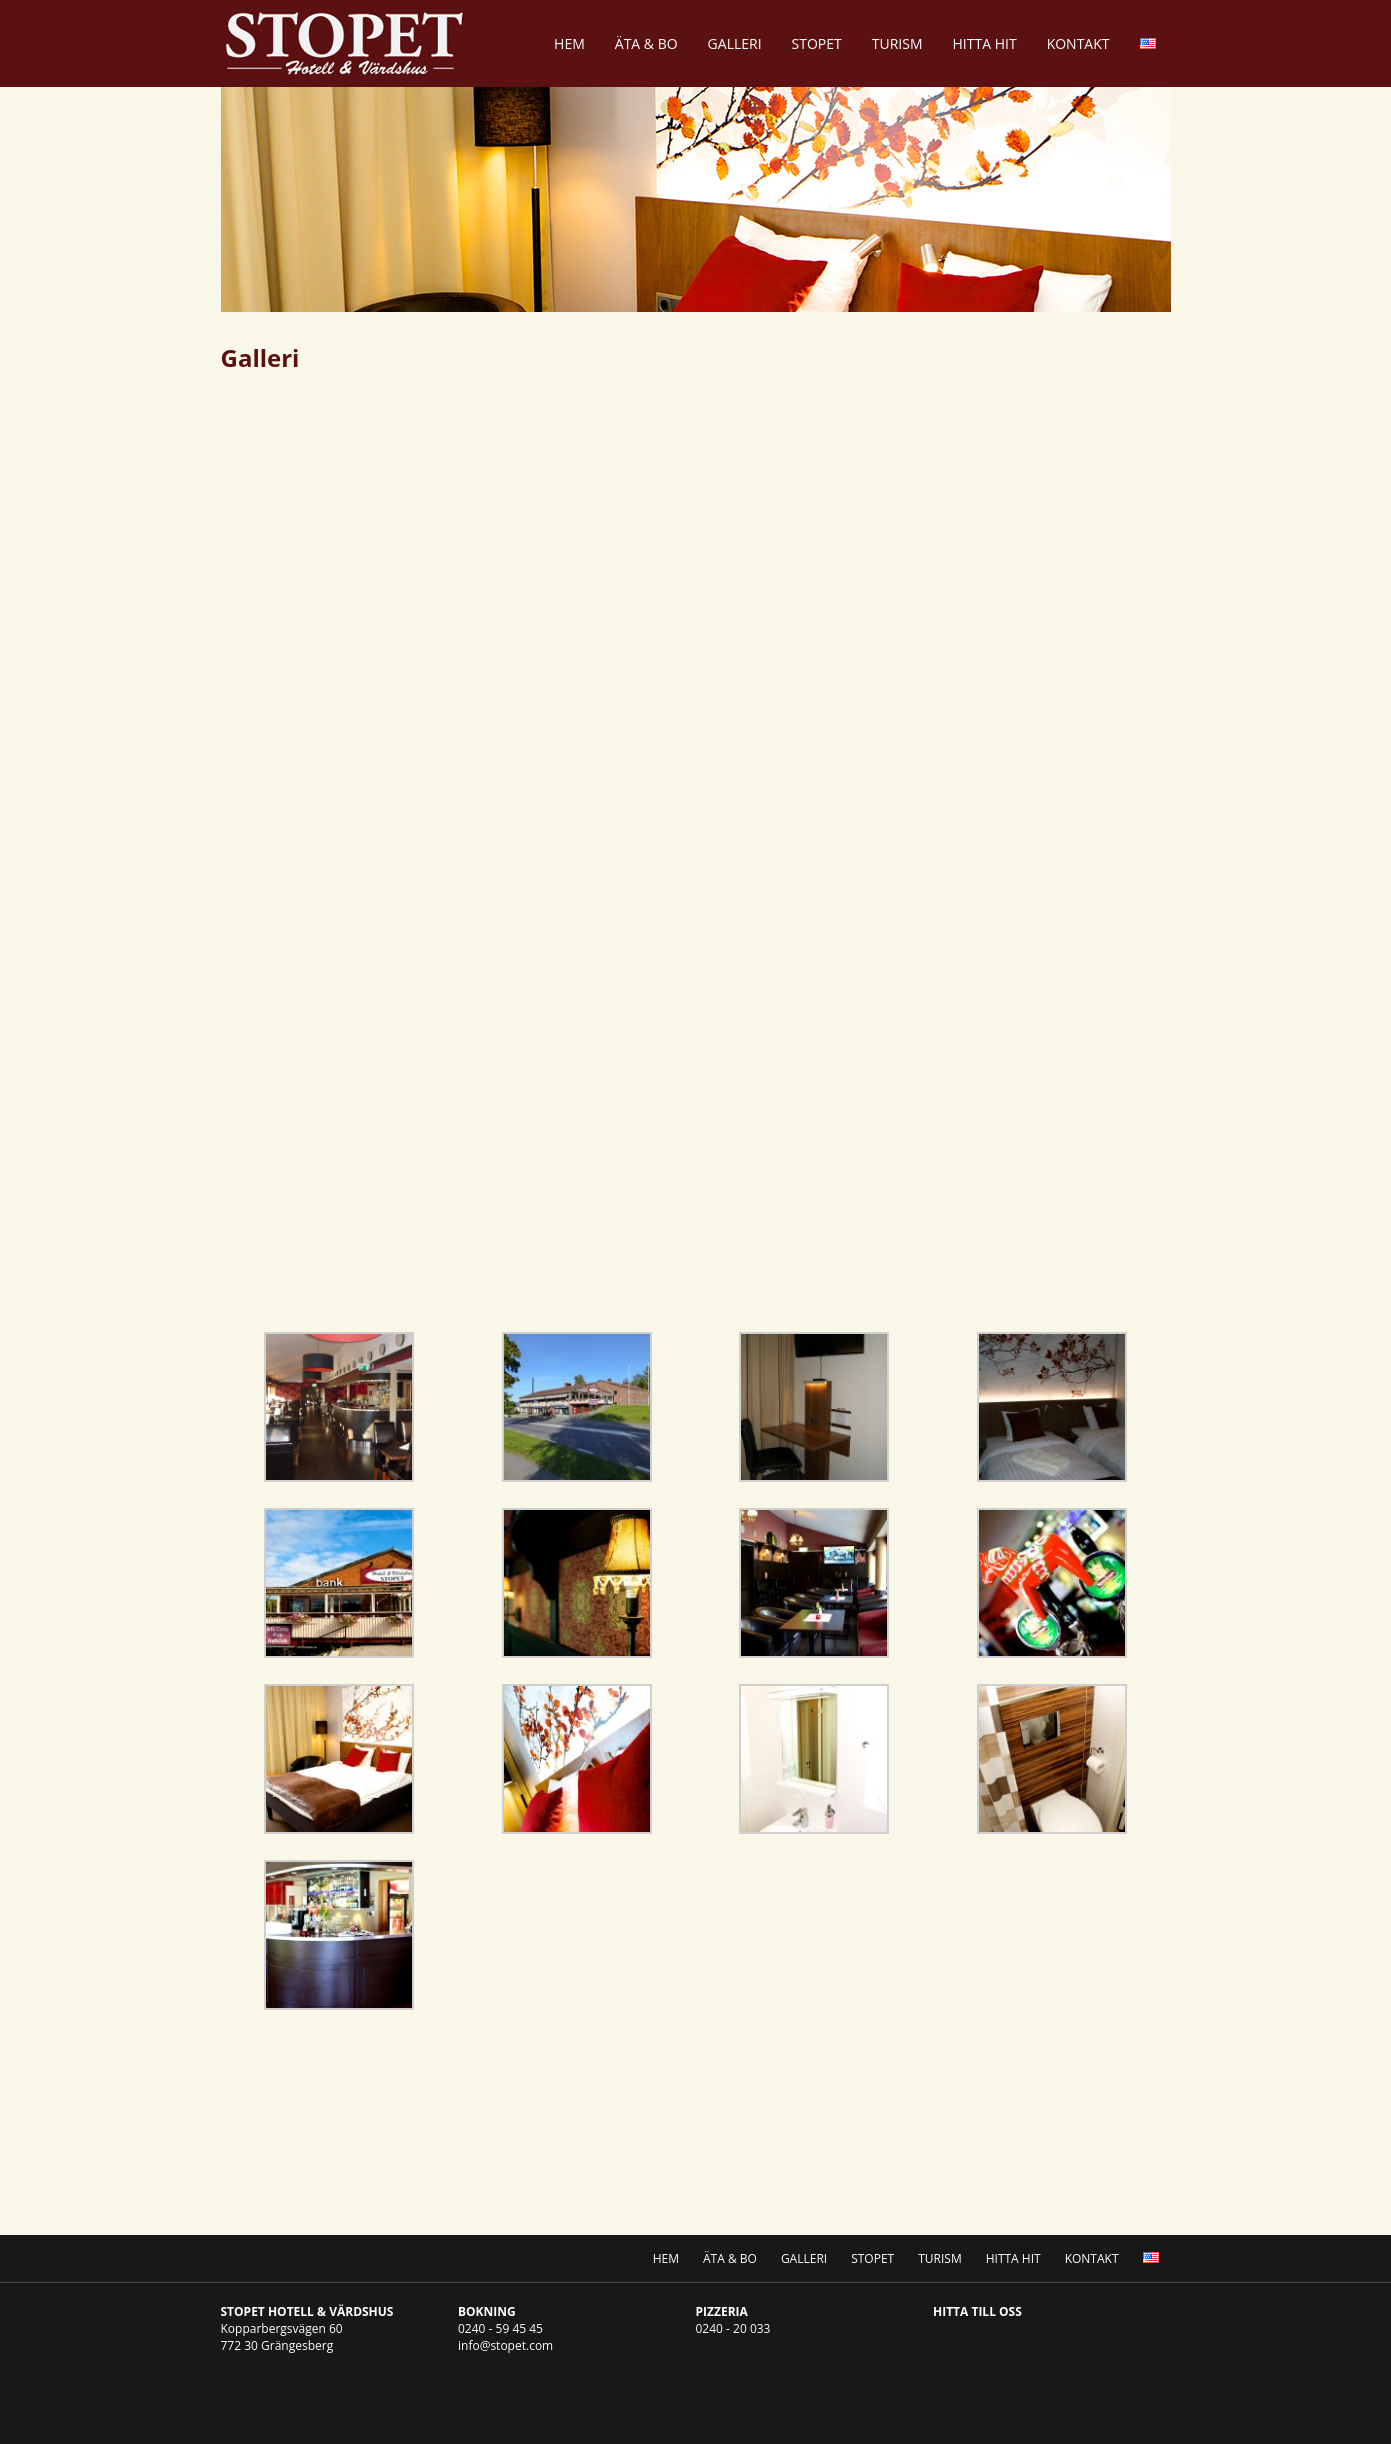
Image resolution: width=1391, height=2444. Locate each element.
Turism (897, 43)
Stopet (817, 43)
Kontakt (1078, 43)
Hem (569, 43)
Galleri (735, 43)
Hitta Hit (985, 43)
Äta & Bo (646, 43)
